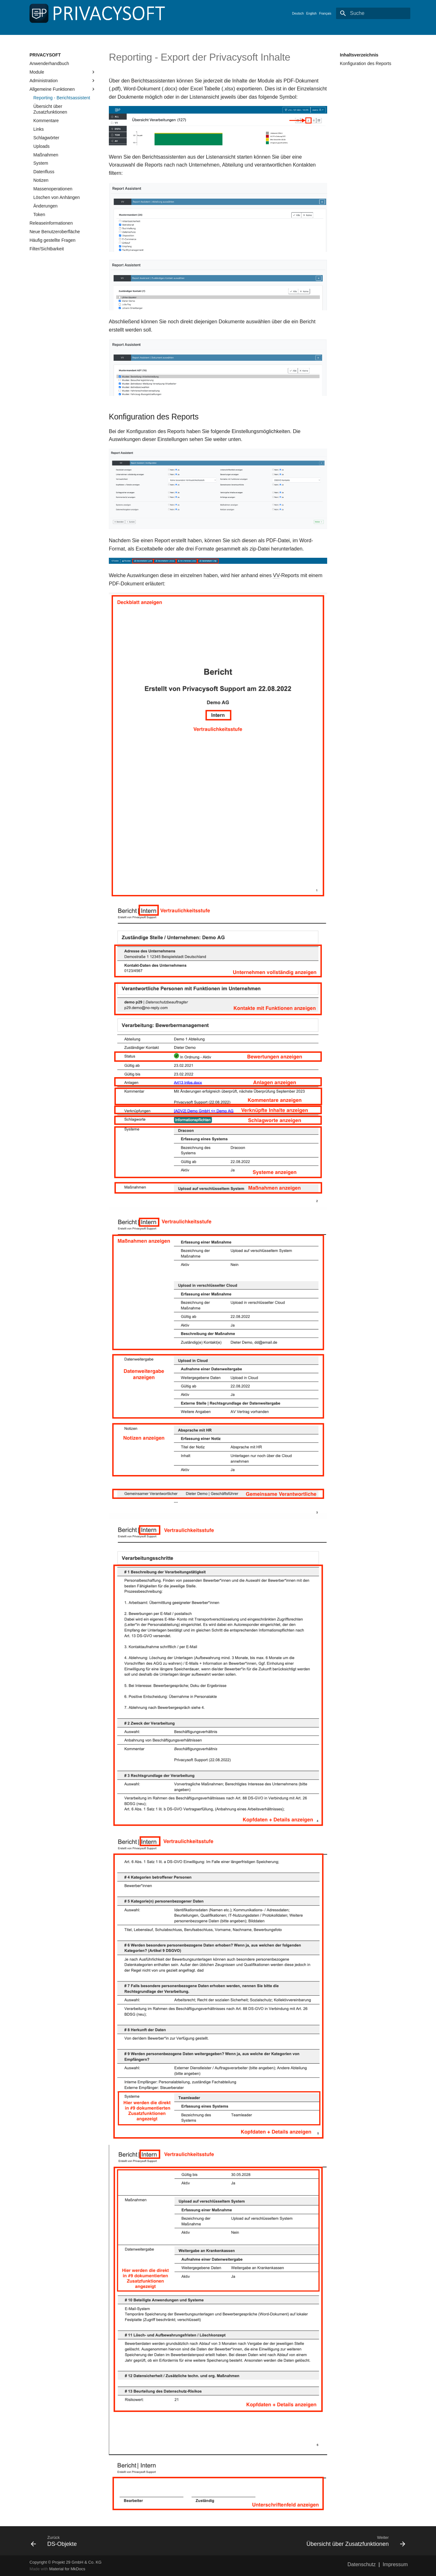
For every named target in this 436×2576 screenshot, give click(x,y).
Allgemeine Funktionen (63, 89)
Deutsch (298, 13)
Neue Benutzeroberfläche (55, 231)
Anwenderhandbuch (49, 63)
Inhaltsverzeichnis (359, 54)
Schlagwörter (46, 137)
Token (39, 214)
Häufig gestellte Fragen (53, 240)
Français (325, 13)
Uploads (41, 146)
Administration (63, 80)
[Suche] (373, 13)
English (311, 13)
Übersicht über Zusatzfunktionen (50, 109)
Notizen (40, 180)
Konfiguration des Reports (365, 63)
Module (63, 72)
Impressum (395, 2564)
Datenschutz (361, 2564)
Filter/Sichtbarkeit (47, 248)
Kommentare (46, 120)
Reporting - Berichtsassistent (61, 97)
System (40, 163)
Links (38, 129)
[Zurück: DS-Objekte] (122, 2540)
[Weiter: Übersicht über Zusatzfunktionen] (314, 2540)
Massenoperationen (52, 188)
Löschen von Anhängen (56, 197)
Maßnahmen (45, 154)
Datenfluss (43, 171)
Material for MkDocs (67, 2568)
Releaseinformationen (51, 223)
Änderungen (45, 205)
